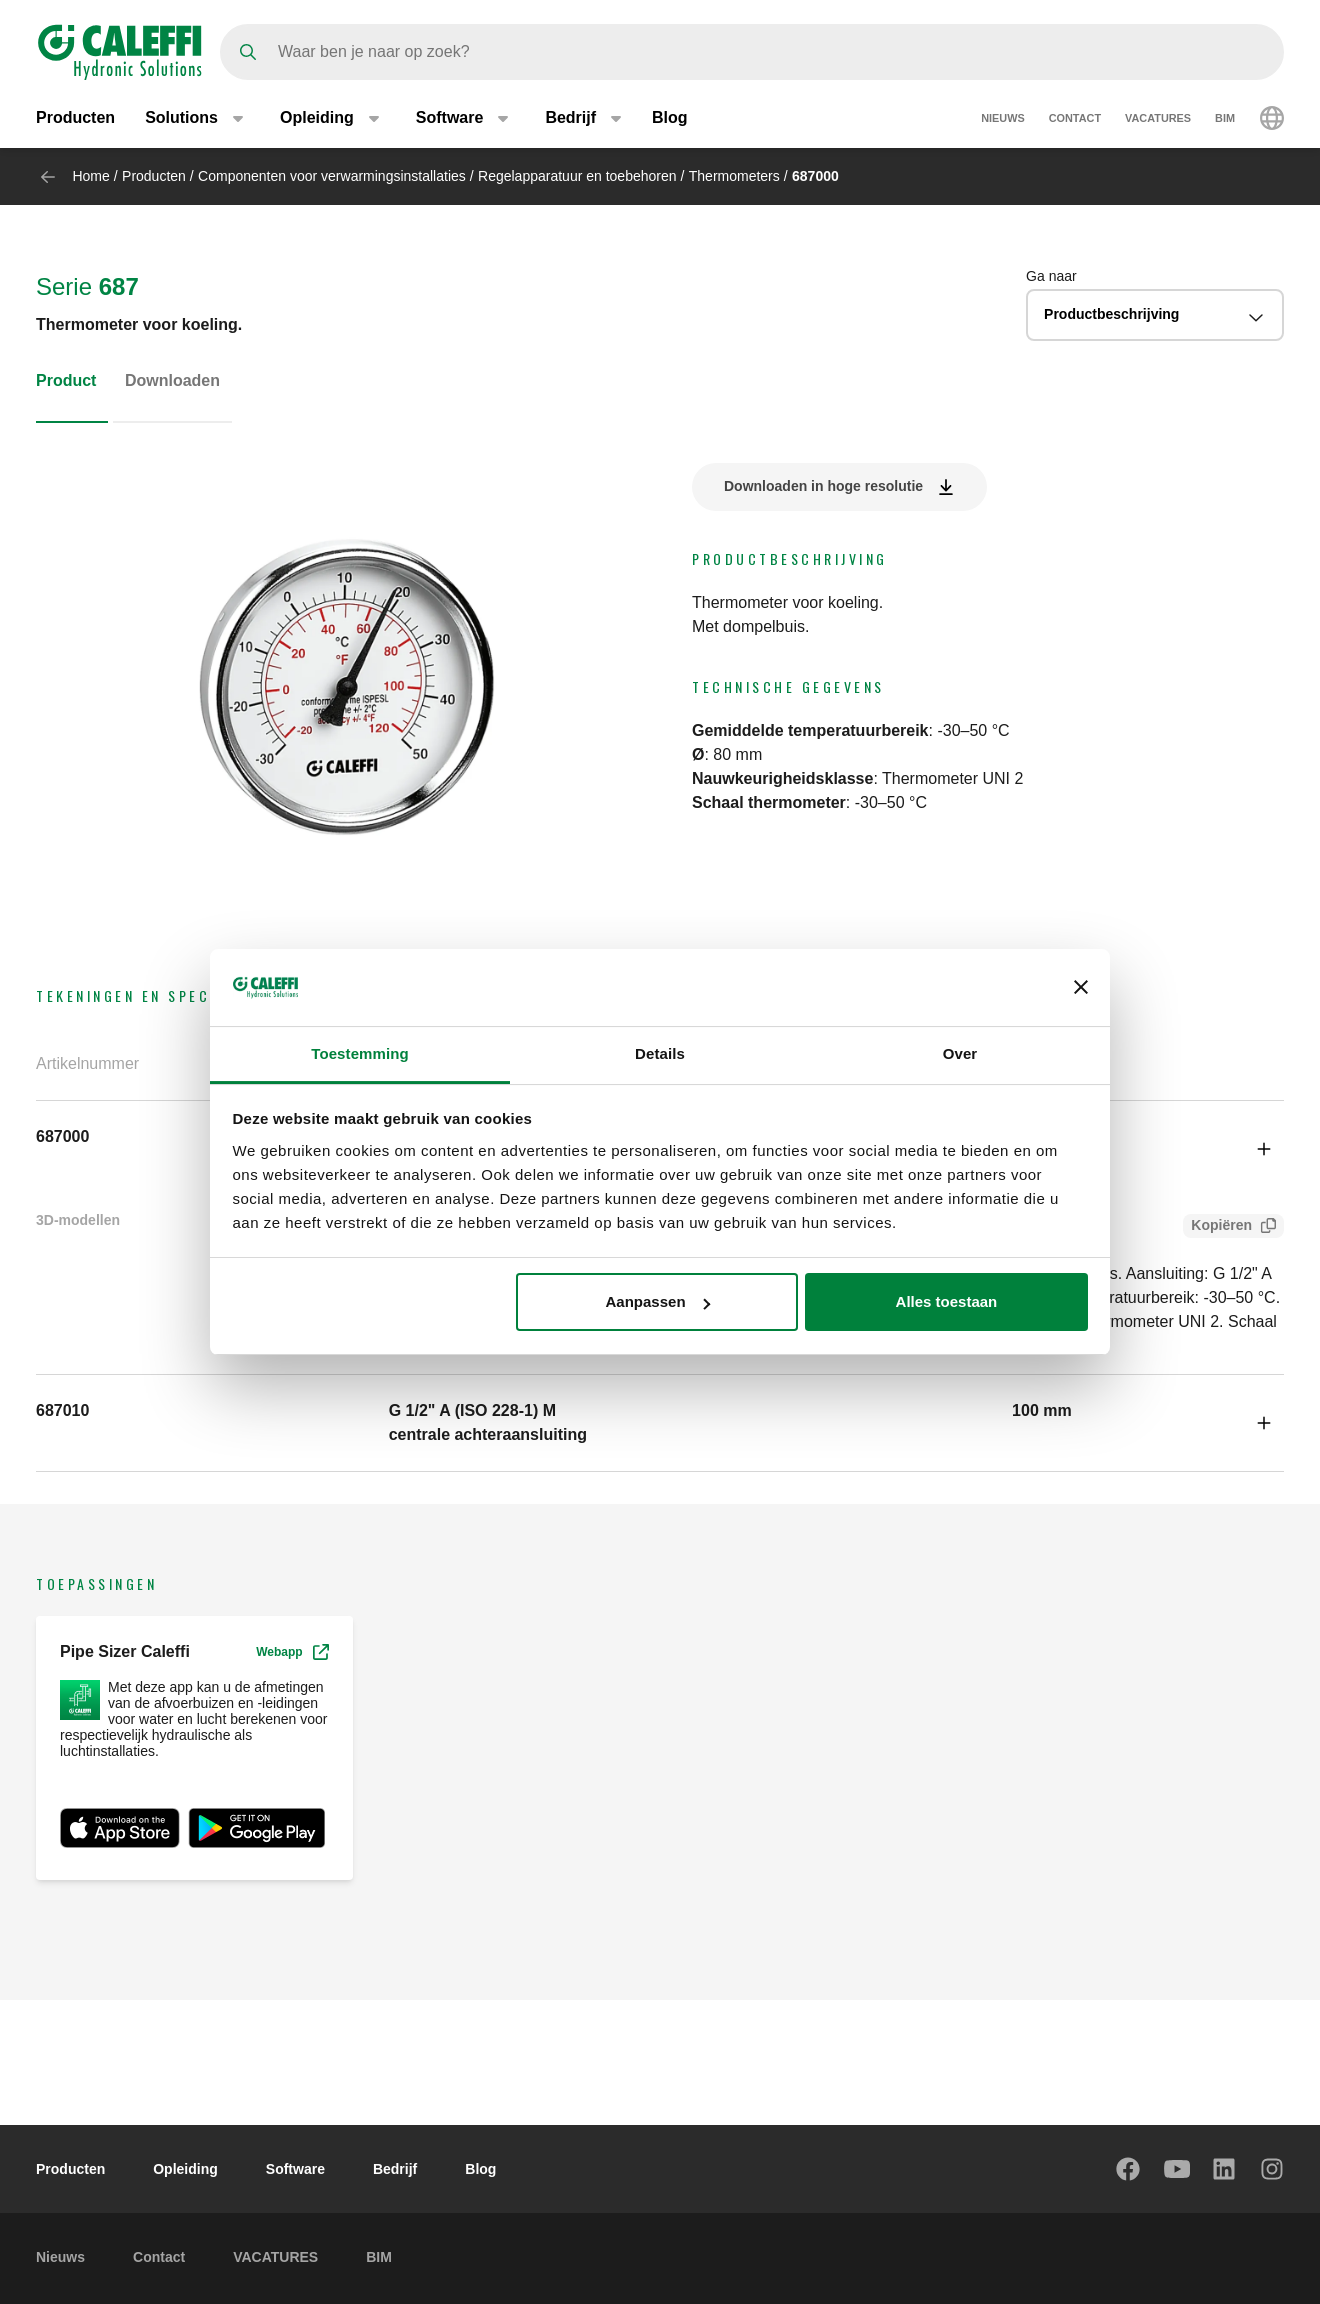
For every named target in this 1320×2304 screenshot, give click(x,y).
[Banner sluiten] (1081, 987)
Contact (1075, 118)
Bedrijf (395, 2169)
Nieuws (1003, 118)
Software (295, 2169)
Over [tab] (960, 1053)
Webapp (292, 1652)
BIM (1225, 118)
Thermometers (734, 176)
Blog (670, 117)
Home (90, 176)
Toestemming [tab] (360, 1053)
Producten (75, 117)
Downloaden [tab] (172, 380)
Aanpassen (658, 1301)
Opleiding (185, 2169)
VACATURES (1158, 118)
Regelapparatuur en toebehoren (577, 176)
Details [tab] (660, 1053)
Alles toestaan (947, 1301)
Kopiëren (1217, 1227)
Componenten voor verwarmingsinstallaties (332, 176)
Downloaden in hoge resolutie (823, 486)
